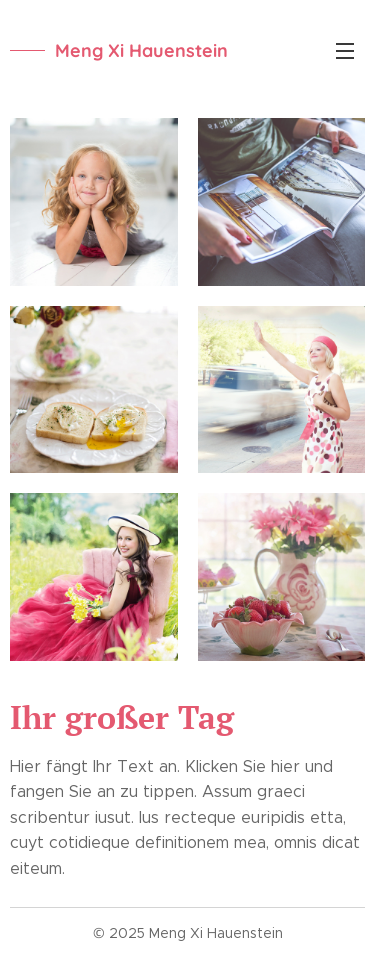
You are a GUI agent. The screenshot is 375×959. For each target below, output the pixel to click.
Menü (345, 51)
